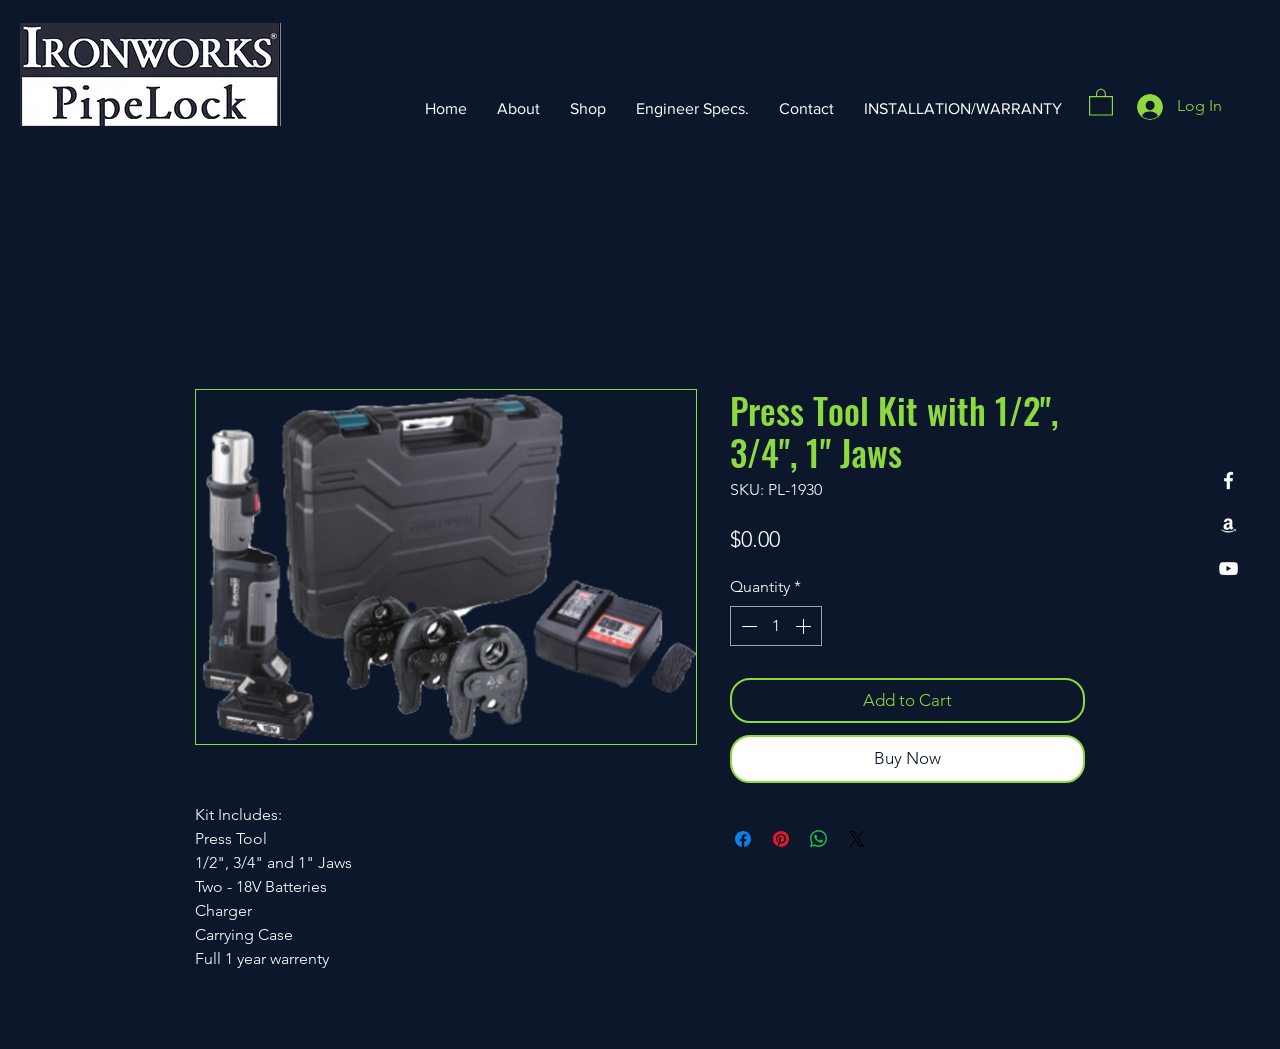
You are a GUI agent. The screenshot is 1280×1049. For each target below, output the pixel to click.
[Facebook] (1228, 480)
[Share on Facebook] (743, 839)
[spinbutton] (776, 626)
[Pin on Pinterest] (781, 839)
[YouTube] (1228, 568)
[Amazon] (1228, 524)
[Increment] (805, 626)
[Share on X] (857, 839)
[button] (1101, 101)
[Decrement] (747, 626)
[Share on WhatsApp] (819, 839)
